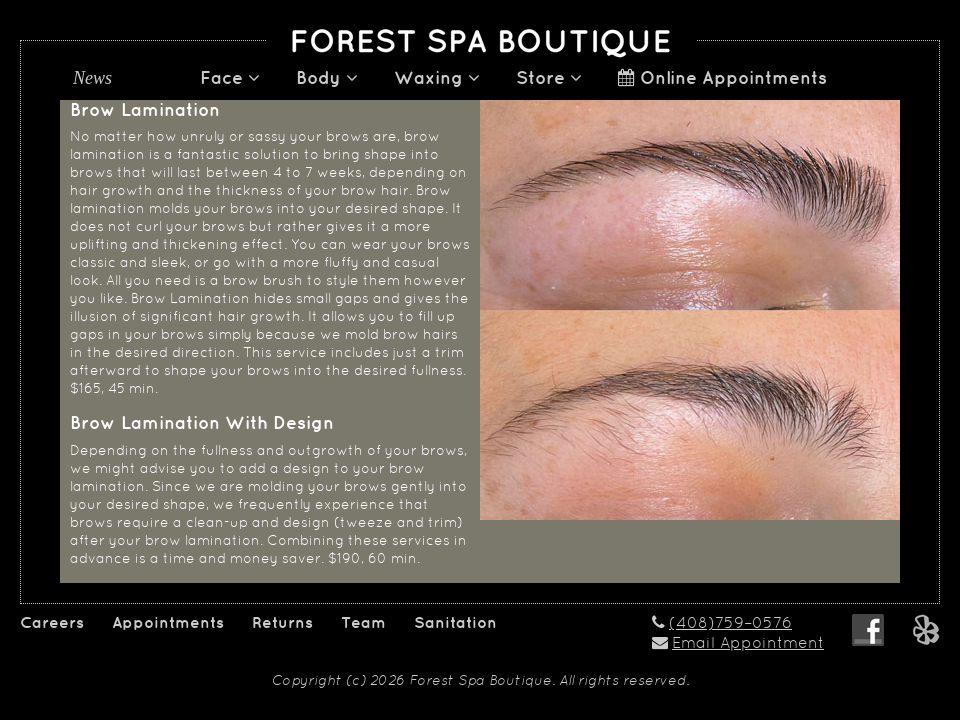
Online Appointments (722, 78)
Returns (282, 623)
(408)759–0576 (730, 624)
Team (363, 623)
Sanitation (455, 623)
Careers (52, 623)
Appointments (168, 623)
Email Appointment (748, 644)
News (92, 78)
